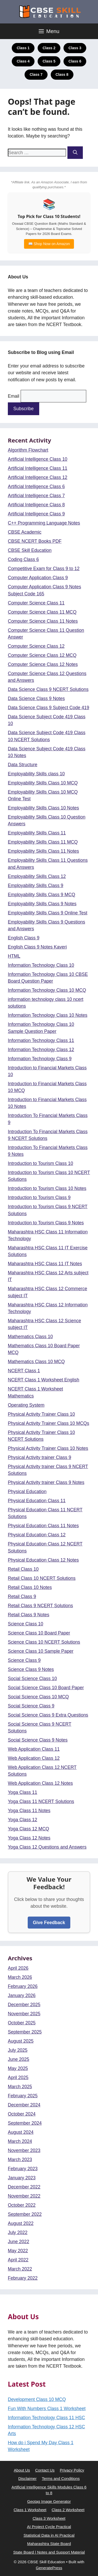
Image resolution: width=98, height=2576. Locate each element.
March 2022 (20, 2269)
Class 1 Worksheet (30, 2510)
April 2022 (18, 2259)
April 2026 (18, 1968)
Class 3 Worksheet (49, 2518)
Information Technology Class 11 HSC (46, 2417)
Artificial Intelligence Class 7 (36, 495)
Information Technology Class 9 (40, 1058)
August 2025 (20, 2041)
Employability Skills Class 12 (37, 876)
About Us (22, 2470)
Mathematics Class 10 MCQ (36, 1361)
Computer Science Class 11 (36, 603)
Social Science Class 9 (31, 1705)
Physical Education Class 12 (37, 1534)
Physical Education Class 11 (37, 1500)
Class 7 (36, 74)
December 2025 (24, 2004)
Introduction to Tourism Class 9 (39, 1197)
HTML (14, 956)
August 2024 (20, 2132)
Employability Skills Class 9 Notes (42, 903)
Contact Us (45, 2470)
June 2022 (18, 2241)
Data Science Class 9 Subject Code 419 (48, 707)
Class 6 (74, 61)
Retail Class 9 (22, 1596)
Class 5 (49, 61)
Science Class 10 (25, 1623)
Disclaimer (27, 2478)
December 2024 (24, 2104)
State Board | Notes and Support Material (49, 2552)
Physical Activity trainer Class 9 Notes (46, 1482)
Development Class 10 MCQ (37, 2399)
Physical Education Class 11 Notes (43, 1525)
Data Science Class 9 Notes (36, 698)
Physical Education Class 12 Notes (43, 1560)
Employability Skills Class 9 (35, 885)
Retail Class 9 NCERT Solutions (40, 1605)
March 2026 (20, 1977)
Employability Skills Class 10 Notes (43, 807)
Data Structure (22, 764)
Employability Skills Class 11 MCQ (43, 842)
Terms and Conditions (61, 2478)
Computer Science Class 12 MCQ (42, 655)
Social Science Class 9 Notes (38, 1740)
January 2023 (22, 2177)
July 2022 (17, 2232)
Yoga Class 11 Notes (29, 1810)
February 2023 (23, 2168)
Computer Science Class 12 (36, 646)
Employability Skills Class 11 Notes (43, 851)
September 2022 (25, 2214)
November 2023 (24, 2150)
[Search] (75, 152)
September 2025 (25, 2032)
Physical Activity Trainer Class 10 (41, 1414)
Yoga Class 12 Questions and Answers (47, 1847)
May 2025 (18, 2068)
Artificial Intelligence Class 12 (37, 477)
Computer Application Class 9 (38, 577)
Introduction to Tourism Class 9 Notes (46, 1222)
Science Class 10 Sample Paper (40, 1651)
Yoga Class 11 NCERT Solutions (41, 1801)
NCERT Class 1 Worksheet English (43, 1379)
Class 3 (74, 48)
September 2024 (25, 2123)
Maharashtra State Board (49, 2543)
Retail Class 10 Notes (30, 1587)
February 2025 (23, 2095)
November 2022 (24, 2196)
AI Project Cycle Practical (49, 2526)
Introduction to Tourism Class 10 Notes (47, 1188)
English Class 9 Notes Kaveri (37, 947)
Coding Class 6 (23, 559)
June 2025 (18, 2059)
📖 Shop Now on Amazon (49, 244)
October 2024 (22, 2114)
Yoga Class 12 (22, 1819)
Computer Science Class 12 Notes (43, 664)
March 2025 (20, 2086)
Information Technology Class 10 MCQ (47, 990)
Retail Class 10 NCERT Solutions (42, 1578)
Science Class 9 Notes (31, 1669)
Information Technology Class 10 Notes (47, 1015)
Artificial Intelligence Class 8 (36, 504)
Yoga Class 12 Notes (29, 1838)
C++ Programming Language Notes (44, 523)
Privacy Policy (72, 2470)
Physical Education (27, 1491)
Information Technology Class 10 (41, 965)
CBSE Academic (24, 532)
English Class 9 (23, 937)
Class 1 (23, 48)
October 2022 (22, 2205)
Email (13, 396)
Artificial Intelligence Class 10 (37, 459)
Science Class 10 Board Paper (39, 1633)
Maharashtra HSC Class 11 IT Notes (45, 1263)
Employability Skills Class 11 (37, 832)
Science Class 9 (24, 1660)
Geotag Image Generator (49, 2501)
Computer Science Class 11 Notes (43, 621)
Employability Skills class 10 (36, 773)
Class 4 (23, 61)
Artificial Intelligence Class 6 (36, 486)
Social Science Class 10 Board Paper (46, 1687)
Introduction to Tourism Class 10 (40, 1163)
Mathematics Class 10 (30, 1336)
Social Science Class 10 (32, 1678)
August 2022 (20, 2223)
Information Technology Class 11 (41, 1040)
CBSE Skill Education (29, 550)
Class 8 (62, 74)
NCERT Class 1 (24, 1370)
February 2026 (23, 1986)
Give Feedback (49, 1922)
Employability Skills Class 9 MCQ (41, 894)
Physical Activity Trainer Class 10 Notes (48, 1448)
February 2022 (23, 2278)
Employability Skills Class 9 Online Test (47, 912)
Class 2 (49, 48)
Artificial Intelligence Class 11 (37, 468)
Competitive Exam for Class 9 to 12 (43, 568)
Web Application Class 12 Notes (40, 1783)
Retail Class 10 (23, 1569)
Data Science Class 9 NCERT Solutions (48, 689)
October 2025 (22, 2022)
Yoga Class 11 (22, 1792)
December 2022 (24, 2187)
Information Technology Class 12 (41, 1049)
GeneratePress (49, 2568)
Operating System (26, 1405)
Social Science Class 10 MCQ (38, 1696)
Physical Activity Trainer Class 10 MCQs (48, 1423)
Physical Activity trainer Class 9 (39, 1457)
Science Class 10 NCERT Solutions (44, 1642)
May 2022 (18, 2250)
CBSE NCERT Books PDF (35, 541)
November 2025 (24, 2013)
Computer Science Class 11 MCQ (42, 612)
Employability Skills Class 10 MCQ (43, 782)
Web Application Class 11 (34, 1749)
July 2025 (17, 2050)
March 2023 (20, 2159)
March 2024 (20, 2141)
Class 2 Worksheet (68, 2510)
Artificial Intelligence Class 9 (36, 513)
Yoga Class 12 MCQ (28, 1828)
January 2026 (22, 1995)
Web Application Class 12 (34, 1758)
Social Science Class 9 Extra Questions (48, 1715)
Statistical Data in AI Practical (49, 2535)
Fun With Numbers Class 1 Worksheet (46, 2408)
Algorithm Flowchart (28, 450)
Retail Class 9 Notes (28, 1614)
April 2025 (18, 2077)
